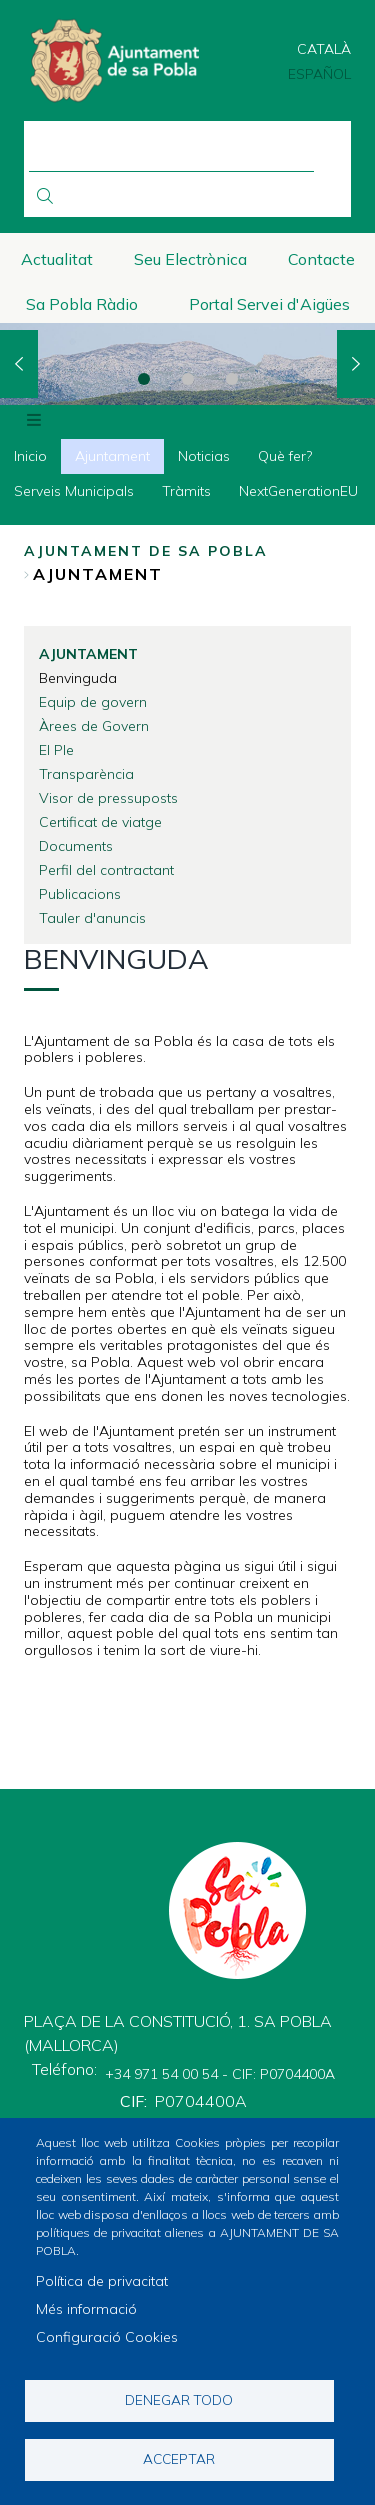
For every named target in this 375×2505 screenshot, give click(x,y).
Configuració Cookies (107, 2337)
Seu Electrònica (190, 259)
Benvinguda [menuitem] (78, 678)
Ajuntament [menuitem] (112, 456)
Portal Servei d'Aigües (269, 304)
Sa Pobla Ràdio (82, 304)
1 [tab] (144, 379)
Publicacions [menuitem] (80, 894)
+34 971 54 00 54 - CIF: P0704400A (220, 2074)
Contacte (321, 259)
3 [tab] (232, 379)
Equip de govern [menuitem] (93, 702)
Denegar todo (179, 2399)
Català (324, 49)
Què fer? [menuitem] (285, 456)
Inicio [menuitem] (30, 456)
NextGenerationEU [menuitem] (298, 491)
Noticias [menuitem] (204, 456)
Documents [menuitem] (76, 846)
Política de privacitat (102, 2281)
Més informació (86, 2309)
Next (356, 364)
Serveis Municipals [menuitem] (74, 491)
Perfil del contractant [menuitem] (106, 870)
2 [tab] (188, 379)
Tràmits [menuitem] (186, 491)
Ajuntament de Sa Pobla (146, 551)
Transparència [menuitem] (86, 774)
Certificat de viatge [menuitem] (100, 822)
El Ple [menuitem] (56, 750)
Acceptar (179, 2458)
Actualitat (57, 259)
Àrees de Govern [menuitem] (94, 726)
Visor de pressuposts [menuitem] (108, 798)
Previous (19, 364)
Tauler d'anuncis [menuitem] (92, 918)
